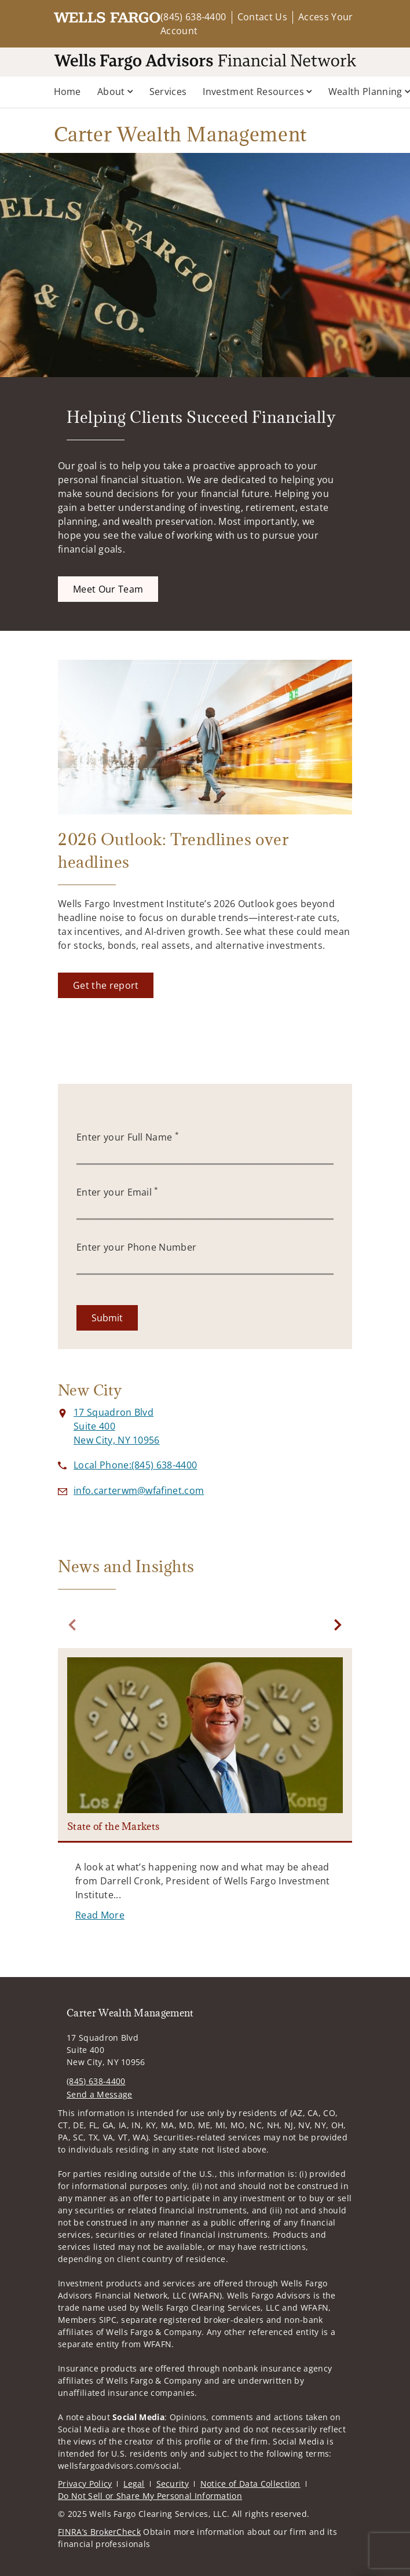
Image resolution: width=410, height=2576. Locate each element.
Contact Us (262, 16)
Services (168, 91)
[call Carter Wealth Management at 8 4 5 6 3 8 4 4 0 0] (135, 1465)
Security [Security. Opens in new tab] (172, 2483)
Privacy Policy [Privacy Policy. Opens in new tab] (85, 2483)
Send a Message (99, 2094)
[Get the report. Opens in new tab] (105, 985)
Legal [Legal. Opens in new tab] (134, 2483)
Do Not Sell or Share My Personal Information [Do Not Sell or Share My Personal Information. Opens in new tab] (150, 2495)
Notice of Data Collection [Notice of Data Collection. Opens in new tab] (250, 2483)
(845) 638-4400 (193, 16)
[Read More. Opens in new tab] (100, 1915)
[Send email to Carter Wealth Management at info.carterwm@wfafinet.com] (139, 1490)
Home (67, 91)
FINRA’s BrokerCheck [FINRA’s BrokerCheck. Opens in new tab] (99, 2531)
